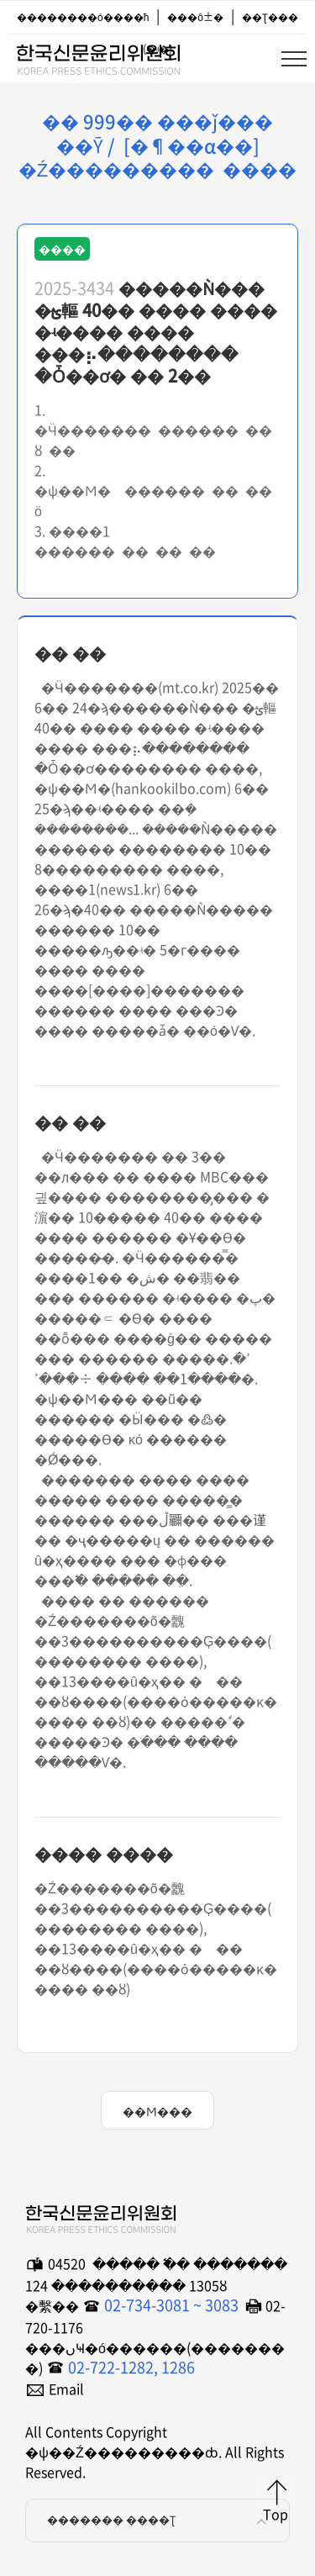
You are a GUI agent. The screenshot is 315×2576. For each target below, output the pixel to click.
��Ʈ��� (270, 16)
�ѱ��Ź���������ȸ (97, 56)
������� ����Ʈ (159, 2520)
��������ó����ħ (83, 16)
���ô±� (195, 16)
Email (66, 2388)
